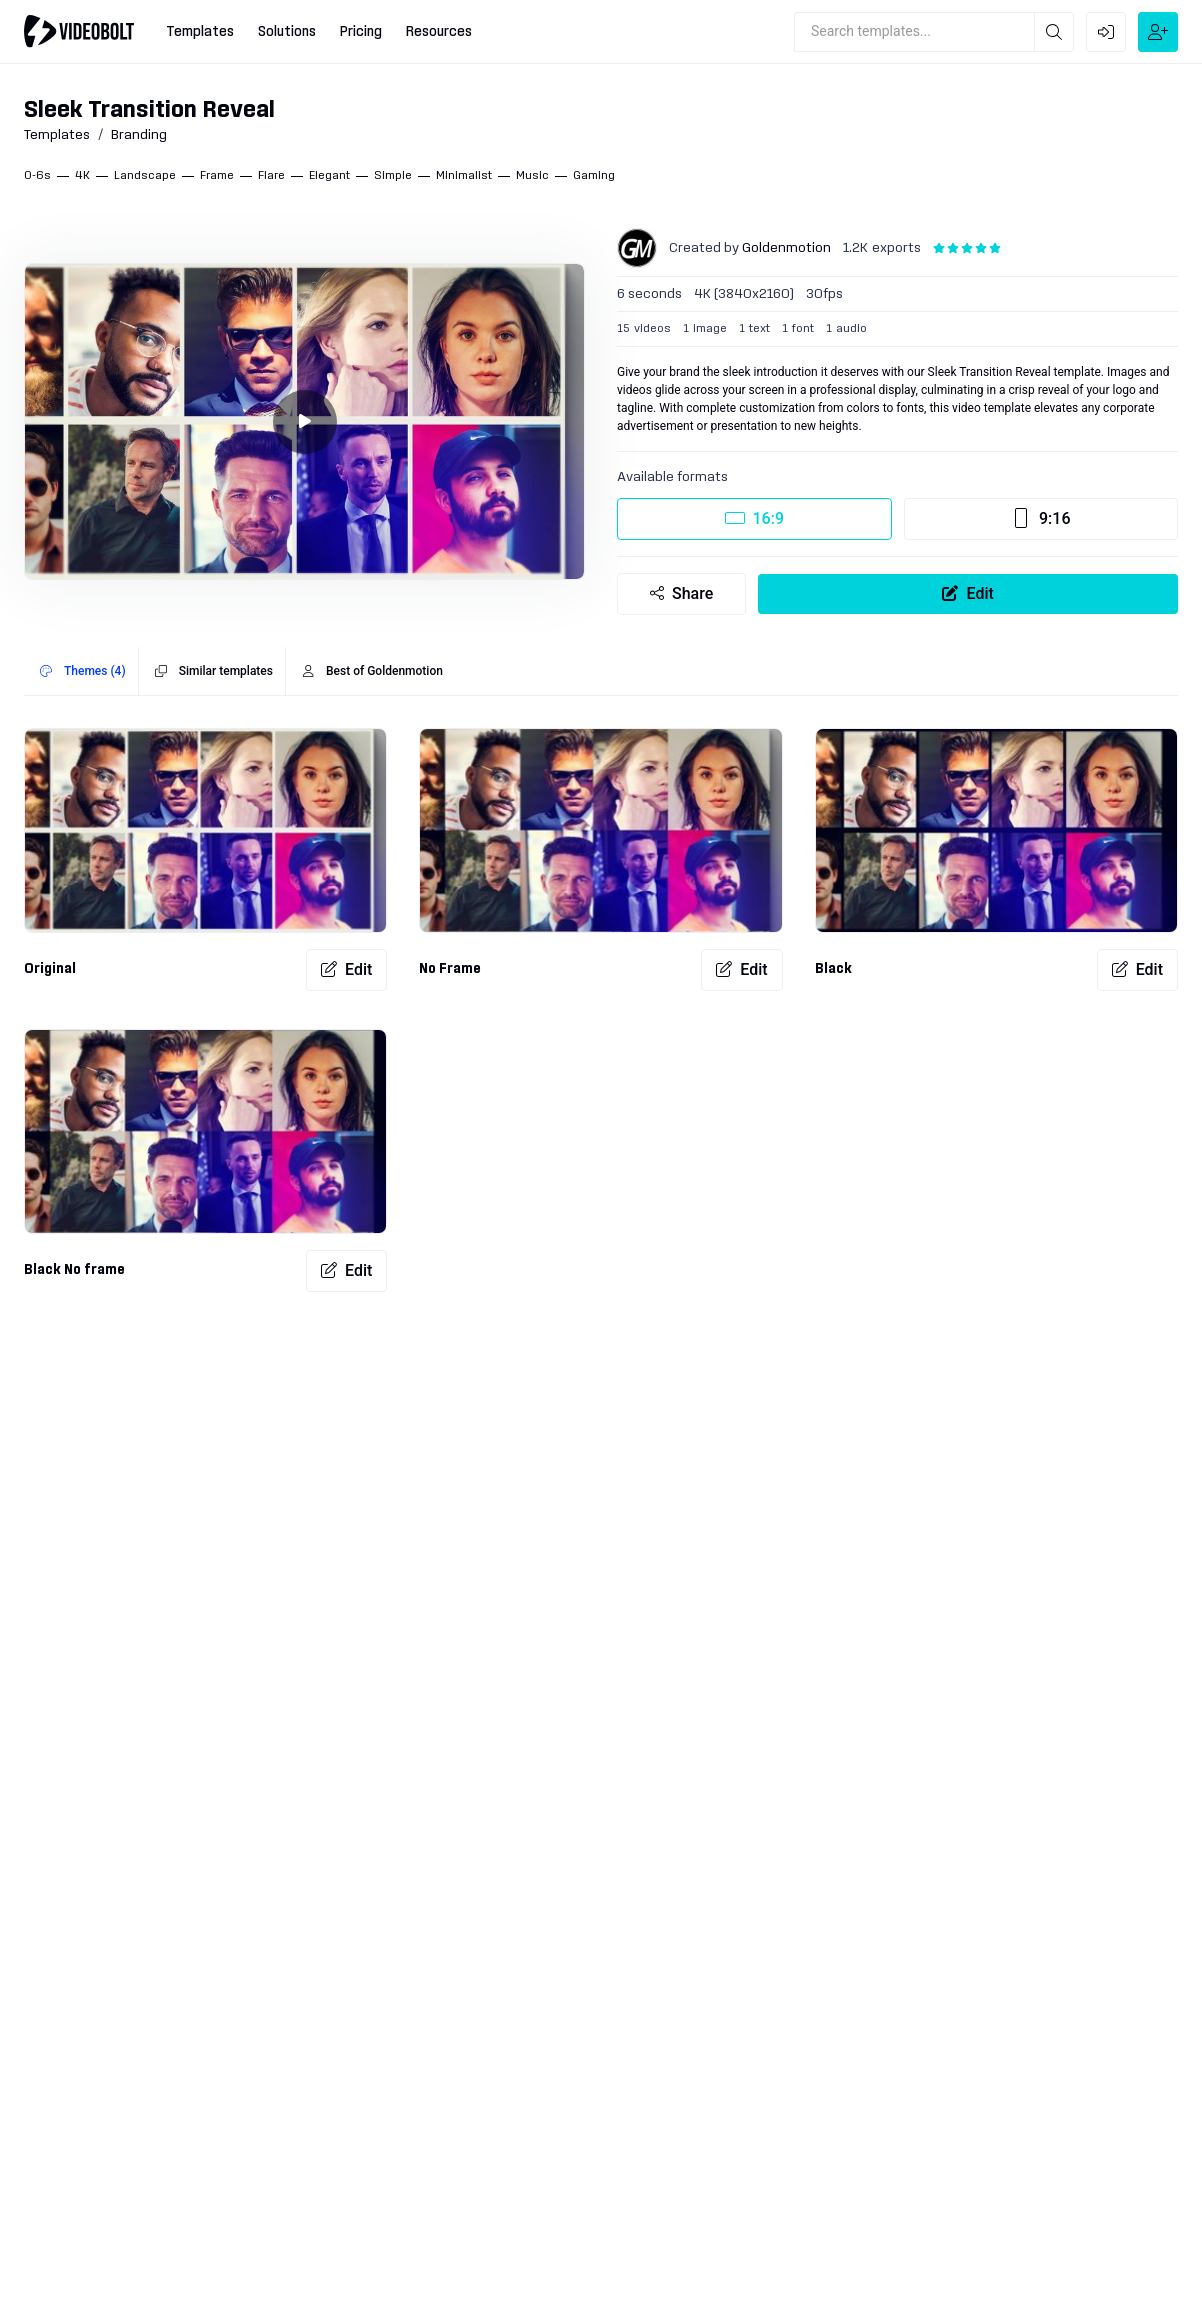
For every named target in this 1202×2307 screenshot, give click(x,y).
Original (50, 969)
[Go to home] (79, 31)
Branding (139, 135)
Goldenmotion (786, 248)
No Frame (450, 969)
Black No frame (74, 1270)
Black (833, 969)
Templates (57, 135)
